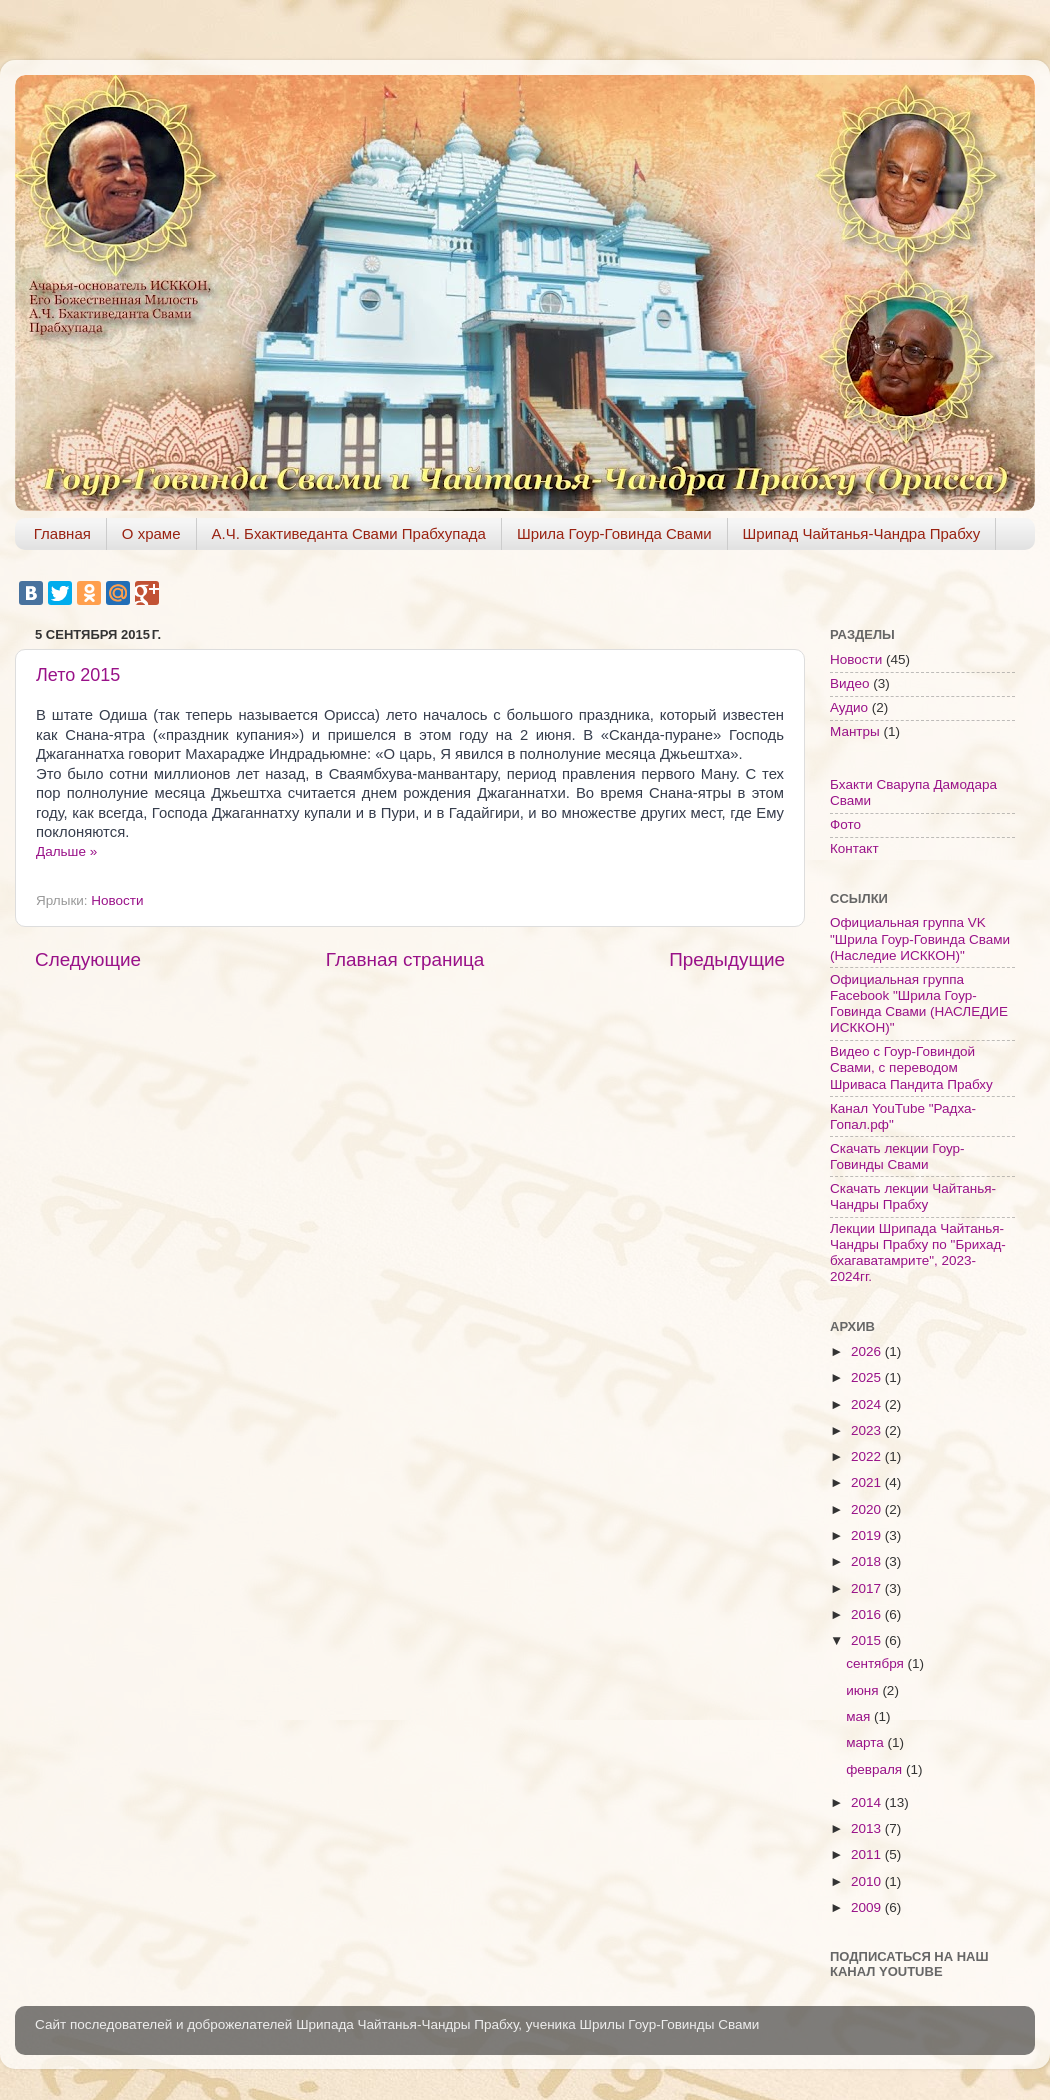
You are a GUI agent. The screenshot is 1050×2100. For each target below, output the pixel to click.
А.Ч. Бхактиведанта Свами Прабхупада (349, 533)
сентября (876, 1663)
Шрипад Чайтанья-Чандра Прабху (862, 533)
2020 (868, 1509)
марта (866, 1742)
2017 (868, 1588)
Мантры (855, 731)
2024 (868, 1404)
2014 (868, 1802)
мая (860, 1716)
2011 (868, 1854)
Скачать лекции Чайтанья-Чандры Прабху (913, 1196)
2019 (868, 1535)
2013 (868, 1828)
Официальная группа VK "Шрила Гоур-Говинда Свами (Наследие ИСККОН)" (920, 938)
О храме (151, 533)
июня (864, 1690)
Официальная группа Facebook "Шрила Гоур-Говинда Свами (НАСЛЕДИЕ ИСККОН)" (919, 1004)
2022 (868, 1456)
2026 (868, 1351)
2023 (868, 1430)
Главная (62, 533)
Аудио (849, 707)
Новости (117, 900)
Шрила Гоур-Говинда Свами (614, 533)
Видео (849, 683)
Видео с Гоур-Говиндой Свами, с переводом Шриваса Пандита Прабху (911, 1067)
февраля (876, 1769)
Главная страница (405, 959)
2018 (868, 1561)
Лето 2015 (78, 675)
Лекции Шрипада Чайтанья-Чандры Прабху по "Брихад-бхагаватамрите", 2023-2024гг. (918, 1253)
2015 (868, 1640)
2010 (868, 1881)
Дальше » (66, 851)
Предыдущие (727, 959)
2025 (868, 1377)
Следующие (88, 959)
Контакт (854, 848)
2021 (868, 1482)
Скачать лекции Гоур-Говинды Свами (897, 1156)
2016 (868, 1614)
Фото (845, 824)
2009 (868, 1907)
